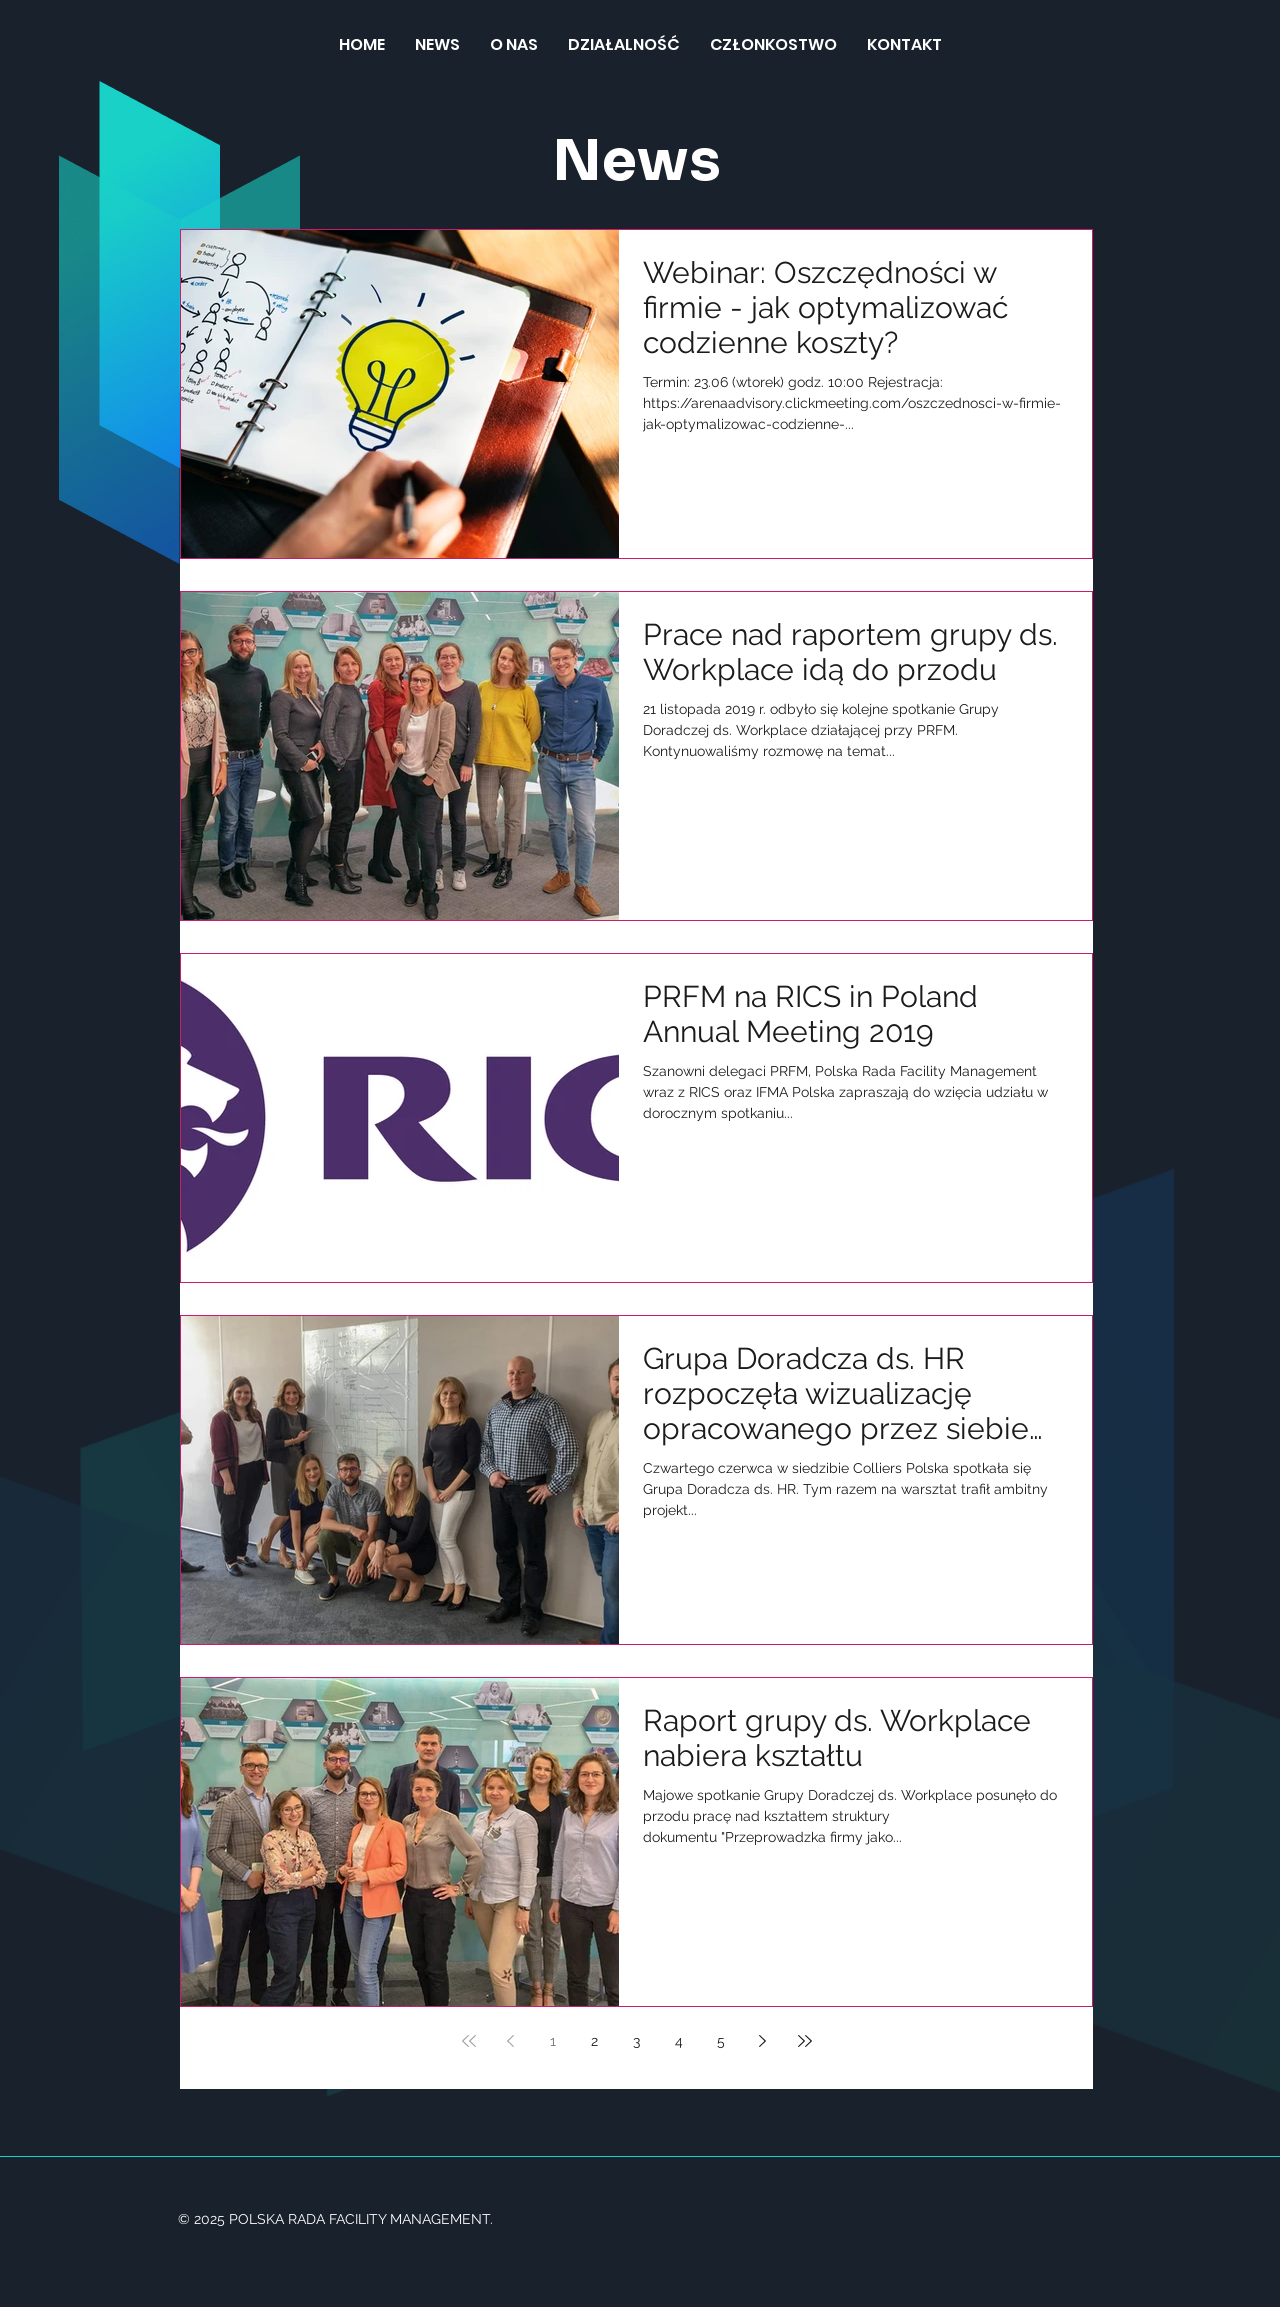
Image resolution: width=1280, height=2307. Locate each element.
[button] (624, 45)
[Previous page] (511, 2041)
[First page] (469, 2041)
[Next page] (763, 2041)
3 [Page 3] (636, 2041)
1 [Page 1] (553, 2041)
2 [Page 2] (594, 2041)
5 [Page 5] (721, 2041)
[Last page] (805, 2041)
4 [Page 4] (679, 2041)
